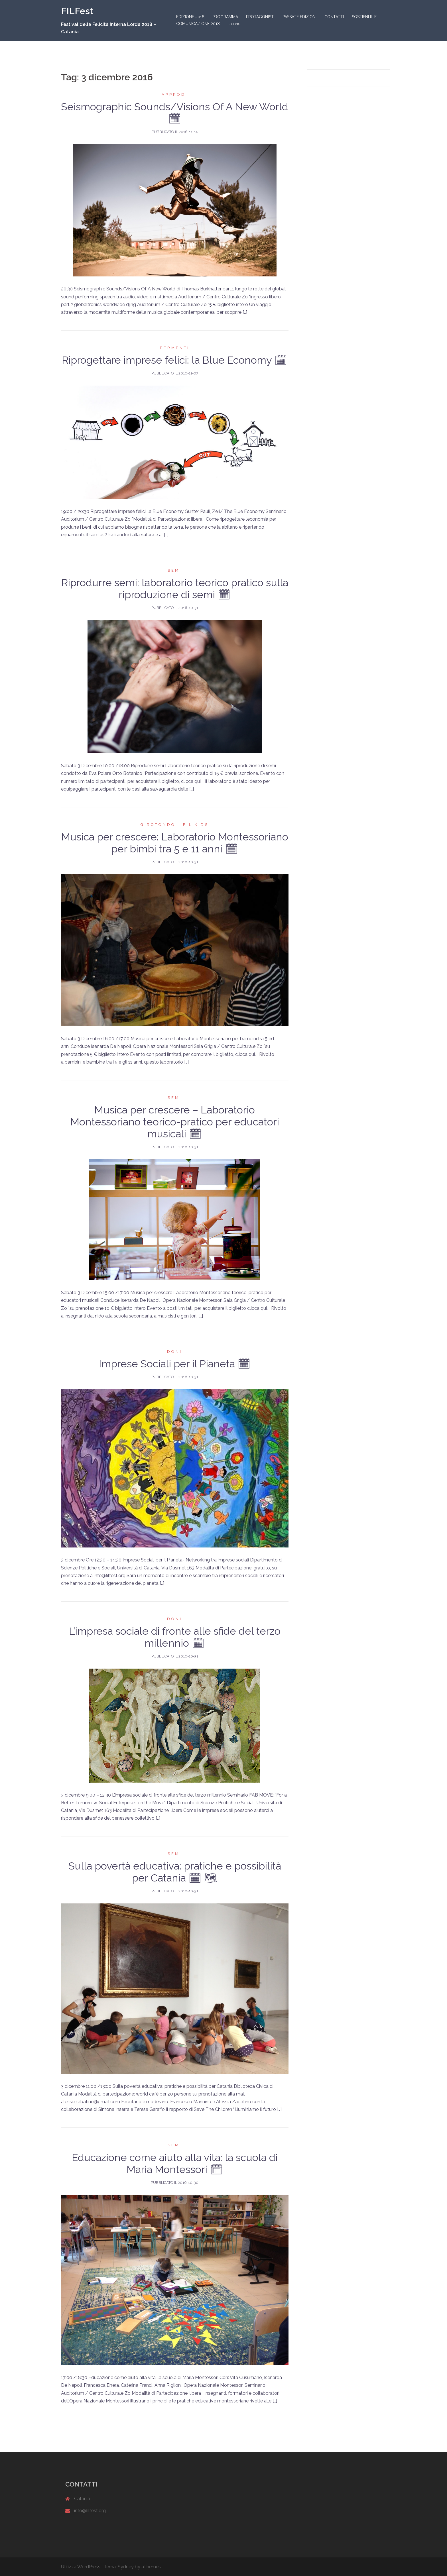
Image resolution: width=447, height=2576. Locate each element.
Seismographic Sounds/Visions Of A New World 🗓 (174, 113)
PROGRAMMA (225, 17)
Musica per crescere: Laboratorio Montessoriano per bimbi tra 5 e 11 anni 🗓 (174, 843)
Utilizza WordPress (80, 2566)
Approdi (175, 94)
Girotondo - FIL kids (175, 824)
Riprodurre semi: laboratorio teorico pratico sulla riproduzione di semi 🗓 (174, 588)
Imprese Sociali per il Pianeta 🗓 (175, 1364)
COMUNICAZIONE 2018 (198, 23)
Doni (174, 1351)
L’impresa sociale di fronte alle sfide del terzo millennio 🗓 (175, 1637)
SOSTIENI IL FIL (366, 17)
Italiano (234, 23)
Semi (175, 570)
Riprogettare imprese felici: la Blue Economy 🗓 (174, 360)
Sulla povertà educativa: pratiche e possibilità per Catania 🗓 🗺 (174, 1872)
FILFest (77, 11)
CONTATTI (334, 17)
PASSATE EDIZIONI (299, 17)
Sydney (126, 2566)
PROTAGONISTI (260, 17)
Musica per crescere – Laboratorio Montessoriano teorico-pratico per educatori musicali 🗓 (174, 1122)
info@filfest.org (90, 2510)
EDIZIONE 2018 (190, 17)
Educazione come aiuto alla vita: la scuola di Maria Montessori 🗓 (175, 2163)
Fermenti (175, 348)
